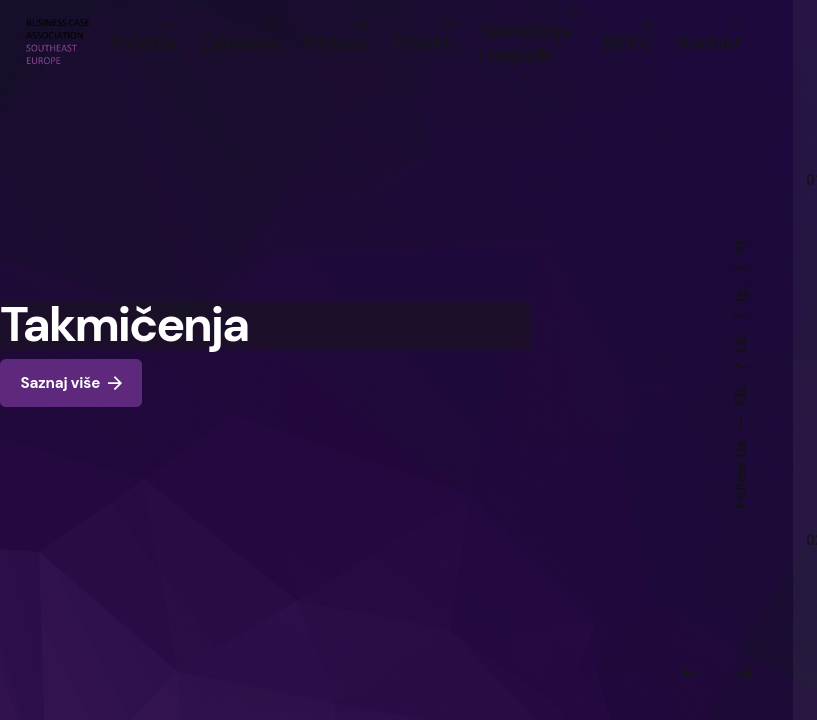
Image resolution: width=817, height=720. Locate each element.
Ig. (741, 292)
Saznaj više (71, 383)
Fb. (741, 393)
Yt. (741, 245)
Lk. (741, 341)
